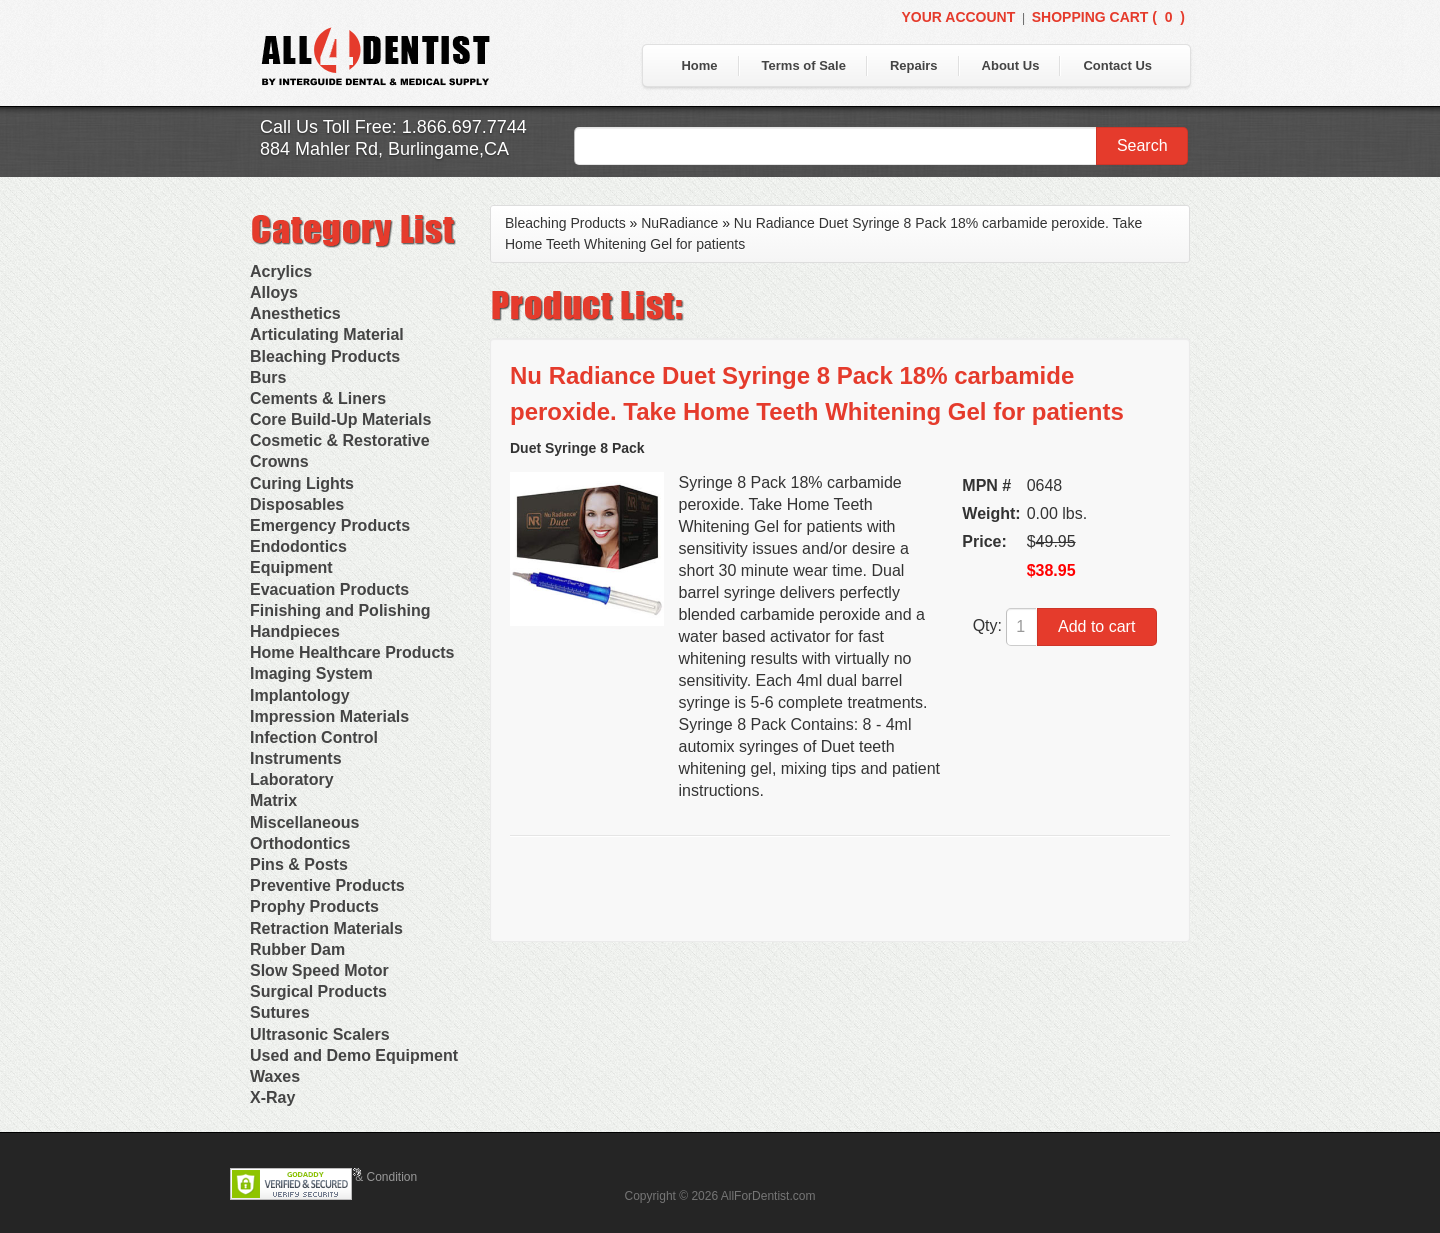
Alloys (274, 292)
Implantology (300, 695)
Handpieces (295, 631)
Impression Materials (329, 716)
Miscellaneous (304, 822)
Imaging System (311, 673)
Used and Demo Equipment (354, 1055)
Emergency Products (330, 525)
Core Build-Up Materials (340, 419)
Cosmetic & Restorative (340, 440)
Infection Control (314, 737)
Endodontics (298, 546)
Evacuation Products (329, 589)
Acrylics (281, 271)
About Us (1011, 65)
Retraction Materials (326, 928)
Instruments (296, 758)
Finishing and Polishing (340, 610)
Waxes (275, 1076)
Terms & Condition (368, 1177)
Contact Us (1117, 65)
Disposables (297, 504)
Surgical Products (318, 991)
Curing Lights (302, 483)
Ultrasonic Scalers (320, 1034)
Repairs (914, 65)
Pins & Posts (299, 864)
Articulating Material (327, 334)
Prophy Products (314, 906)
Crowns (279, 461)
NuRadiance (679, 223)
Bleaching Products (325, 356)
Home (699, 65)
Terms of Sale (804, 65)
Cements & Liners (318, 398)
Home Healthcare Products (352, 652)
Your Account (958, 17)
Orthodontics (300, 843)
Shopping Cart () (1108, 17)
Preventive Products (327, 885)
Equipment (291, 567)
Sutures (280, 1012)
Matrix (273, 800)
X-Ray (272, 1097)
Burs (268, 377)
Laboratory (292, 779)
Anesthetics (295, 313)
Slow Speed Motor (319, 970)
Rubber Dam (297, 949)
